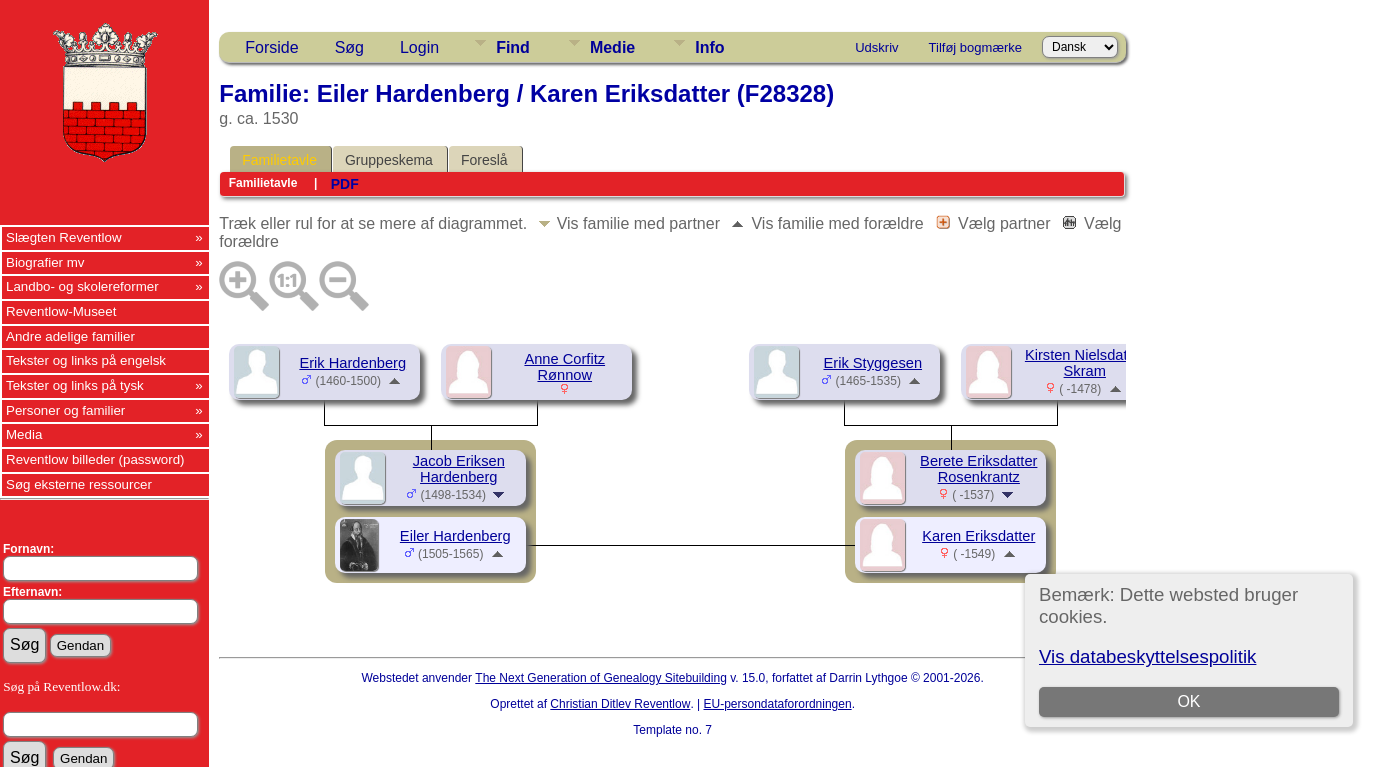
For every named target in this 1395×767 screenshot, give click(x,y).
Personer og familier (65, 410)
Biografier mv (45, 262)
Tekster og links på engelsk (86, 360)
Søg (349, 47)
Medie (612, 47)
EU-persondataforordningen (778, 704)
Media (24, 434)
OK (1189, 701)
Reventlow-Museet (61, 311)
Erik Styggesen (872, 363)
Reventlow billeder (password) (95, 459)
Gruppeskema (389, 160)
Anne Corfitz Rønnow (564, 367)
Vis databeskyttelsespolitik (1147, 656)
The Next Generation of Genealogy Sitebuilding (601, 678)
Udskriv (876, 47)
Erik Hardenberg (352, 363)
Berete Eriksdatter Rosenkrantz (978, 469)
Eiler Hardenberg (455, 536)
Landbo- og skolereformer (82, 286)
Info (709, 47)
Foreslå (484, 160)
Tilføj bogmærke (975, 47)
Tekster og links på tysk (75, 385)
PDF (345, 184)
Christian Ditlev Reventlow (620, 704)
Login (419, 47)
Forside (271, 47)
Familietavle (279, 160)
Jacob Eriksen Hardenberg (459, 469)
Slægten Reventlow (64, 237)
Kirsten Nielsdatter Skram (1085, 363)
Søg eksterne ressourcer (79, 484)
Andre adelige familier (70, 336)
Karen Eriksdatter (978, 536)
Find (513, 47)
